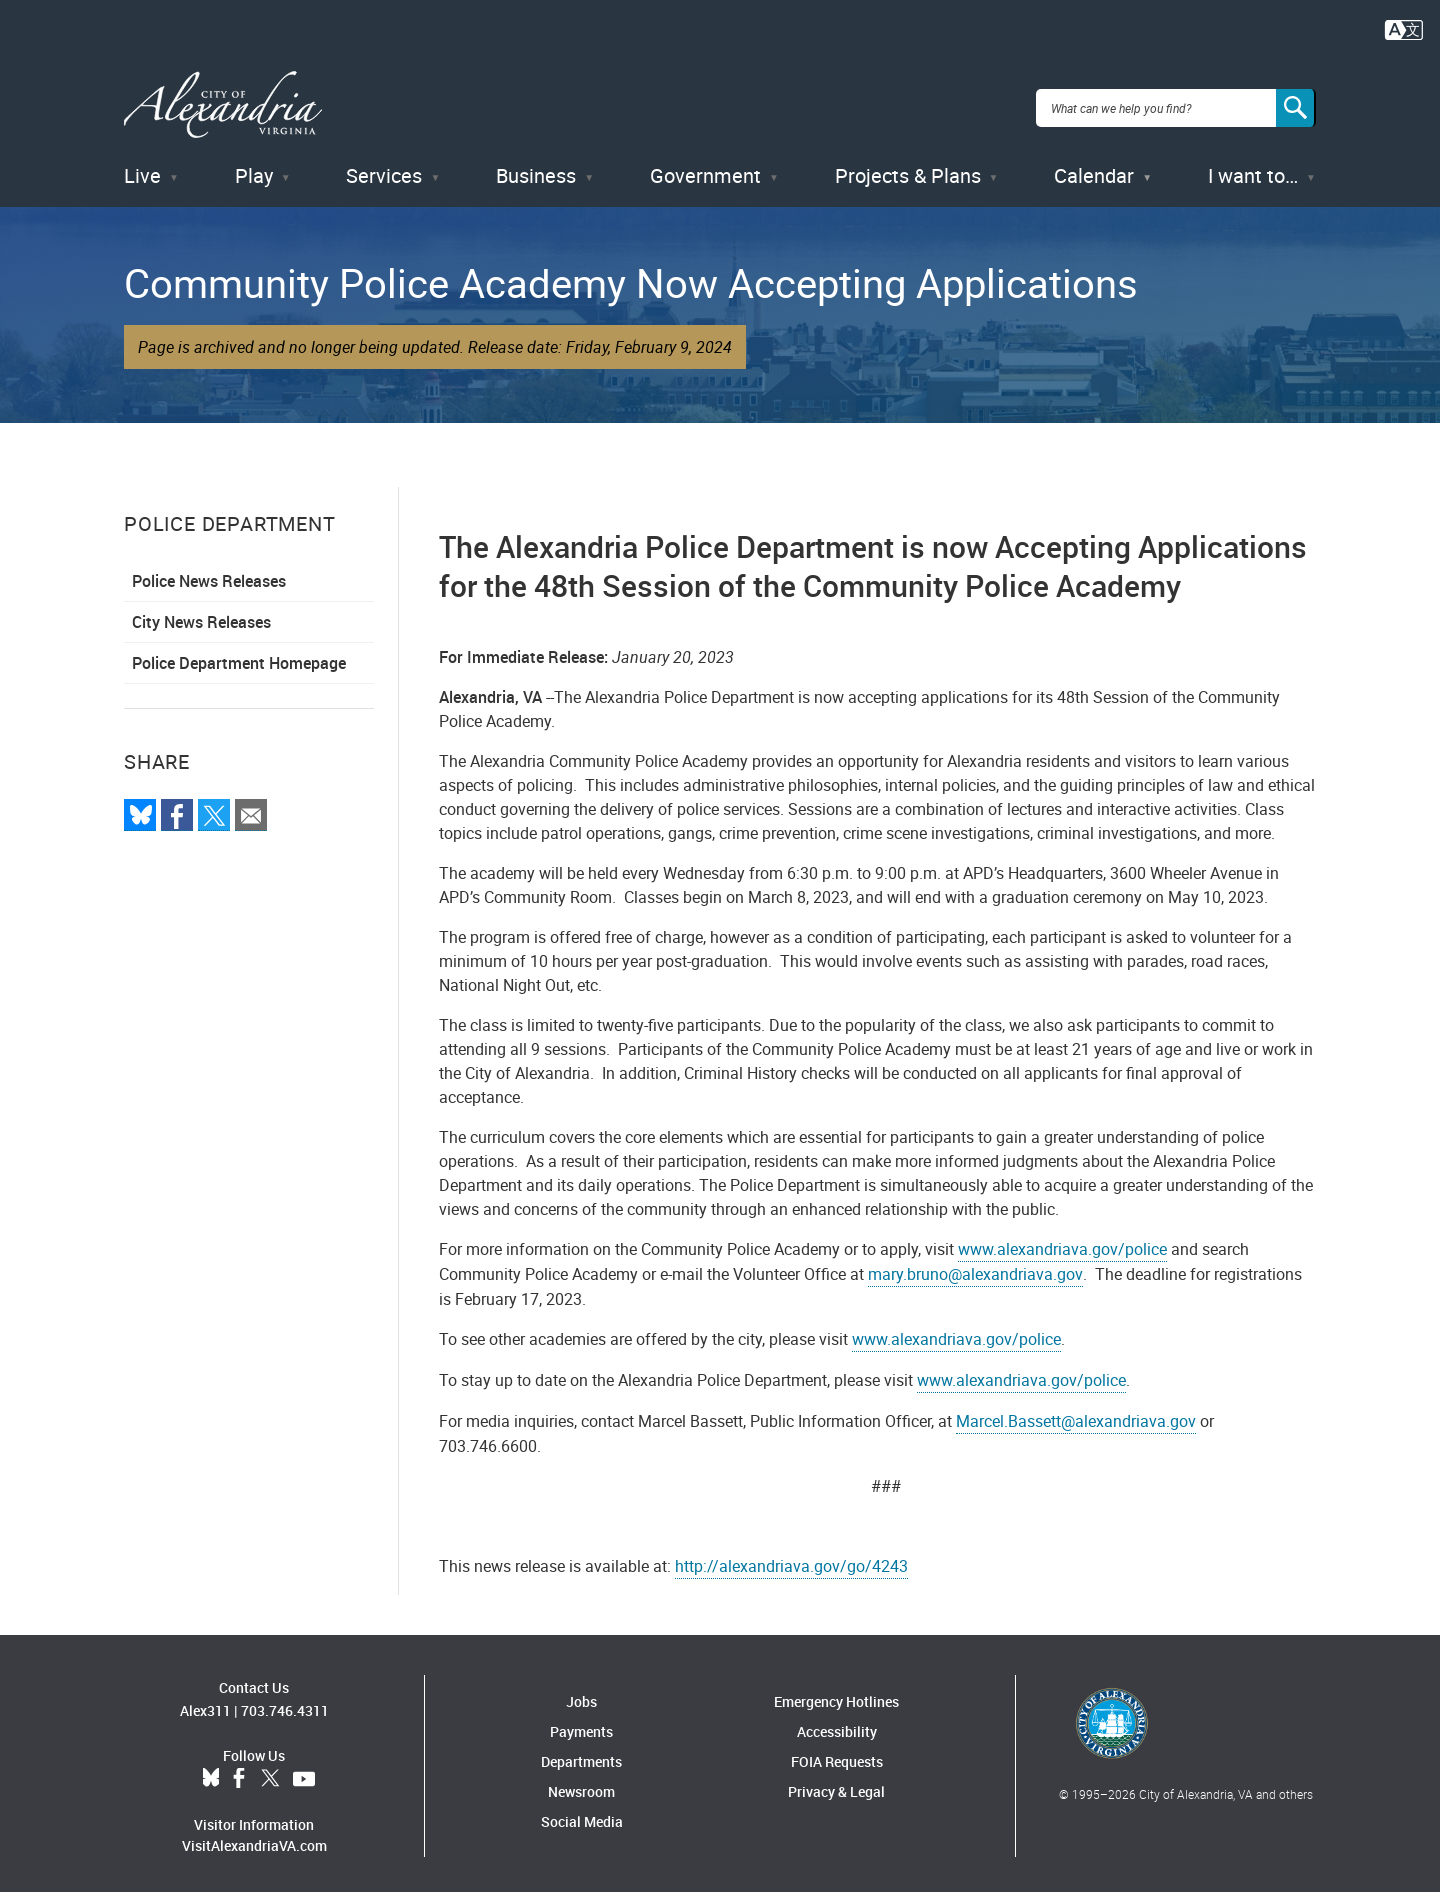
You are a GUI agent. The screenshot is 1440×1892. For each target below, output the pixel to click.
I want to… (1253, 169)
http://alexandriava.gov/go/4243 (791, 1560)
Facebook (239, 1772)
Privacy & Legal (836, 1785)
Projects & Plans (908, 169)
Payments (581, 1725)
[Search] (1296, 104)
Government (705, 169)
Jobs (581, 1695)
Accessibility (837, 1725)
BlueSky (211, 1772)
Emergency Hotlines (836, 1695)
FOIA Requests (837, 1755)
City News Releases (201, 616)
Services (384, 169)
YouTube (304, 1772)
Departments (581, 1755)
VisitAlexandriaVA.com (254, 1838)
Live (142, 169)
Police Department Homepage (239, 657)
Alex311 (205, 1703)
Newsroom (581, 1785)
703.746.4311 (285, 1703)
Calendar (1094, 169)
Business (536, 169)
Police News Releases (209, 575)
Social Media (582, 1815)
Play (254, 169)
